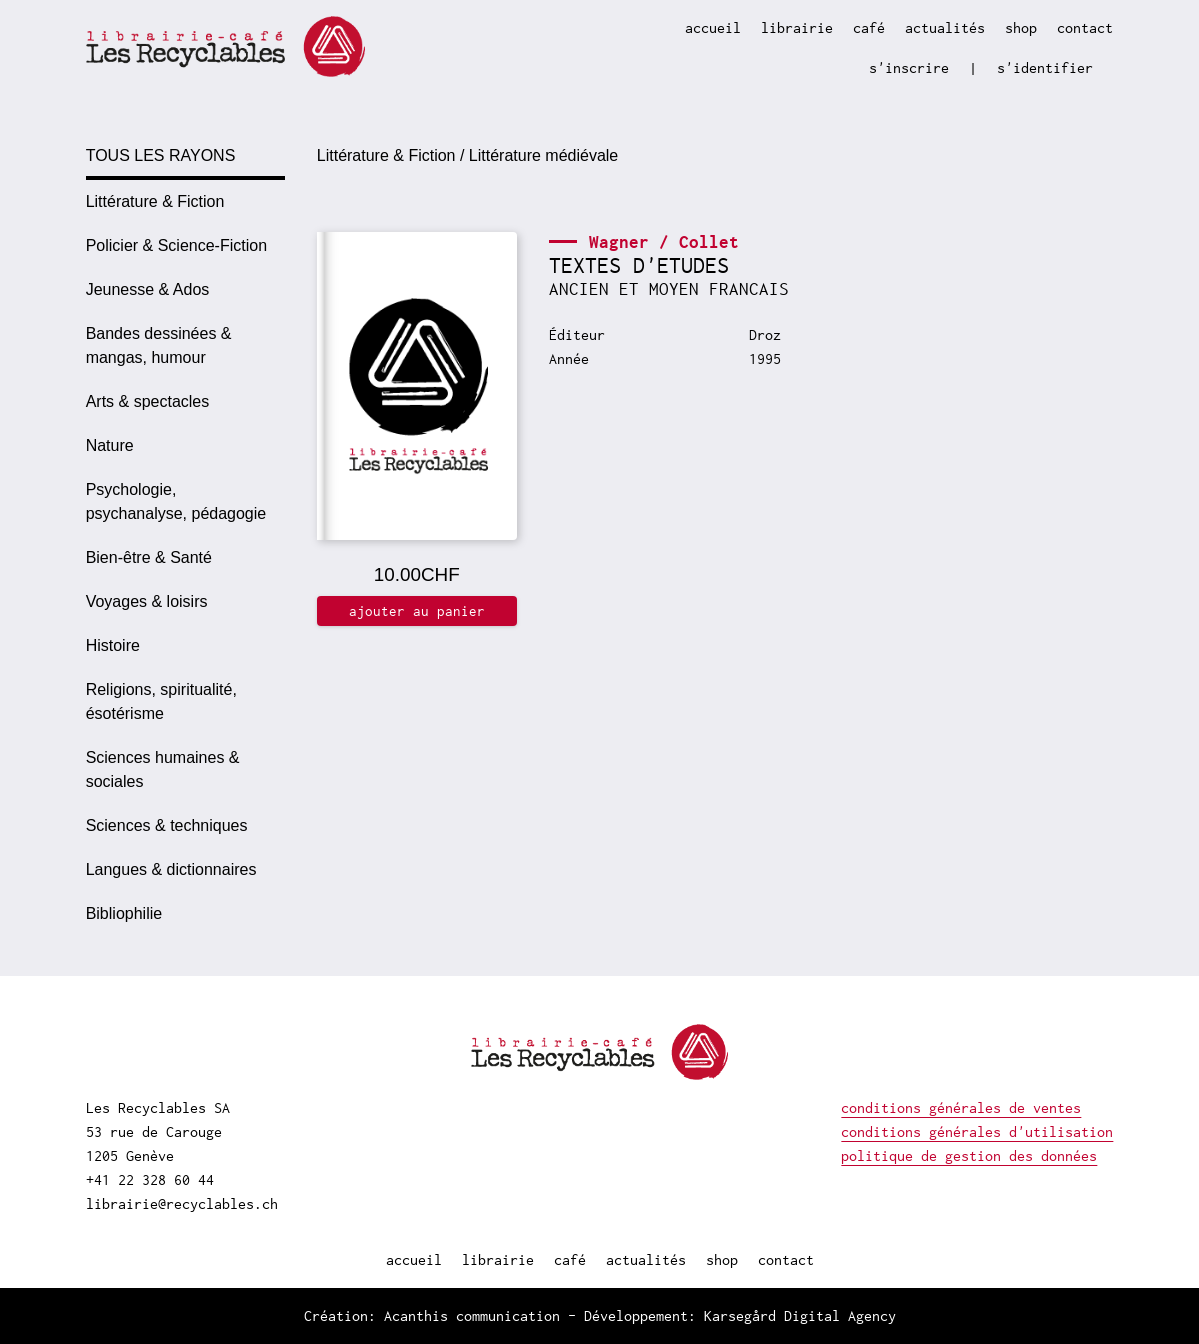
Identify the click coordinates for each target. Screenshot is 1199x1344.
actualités (945, 27)
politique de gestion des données (969, 1155)
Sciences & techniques (167, 825)
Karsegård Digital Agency (800, 1315)
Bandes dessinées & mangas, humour (159, 345)
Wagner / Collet (664, 241)
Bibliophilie (124, 913)
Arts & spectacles (148, 401)
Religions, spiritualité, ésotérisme (161, 701)
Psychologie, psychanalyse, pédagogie (176, 501)
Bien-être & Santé (149, 557)
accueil (713, 27)
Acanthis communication (472, 1315)
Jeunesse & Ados (148, 289)
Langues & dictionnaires (171, 869)
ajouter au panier (417, 611)
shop (1021, 27)
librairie (797, 27)
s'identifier (1045, 67)
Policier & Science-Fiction (176, 245)
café (869, 27)
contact (1085, 27)
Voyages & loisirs (147, 601)
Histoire (113, 645)
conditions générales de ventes (961, 1107)
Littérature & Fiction (155, 201)
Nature (110, 445)
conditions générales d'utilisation (977, 1131)
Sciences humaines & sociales (163, 769)
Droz (765, 334)
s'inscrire (909, 67)
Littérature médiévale (543, 155)
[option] (185, 202)
